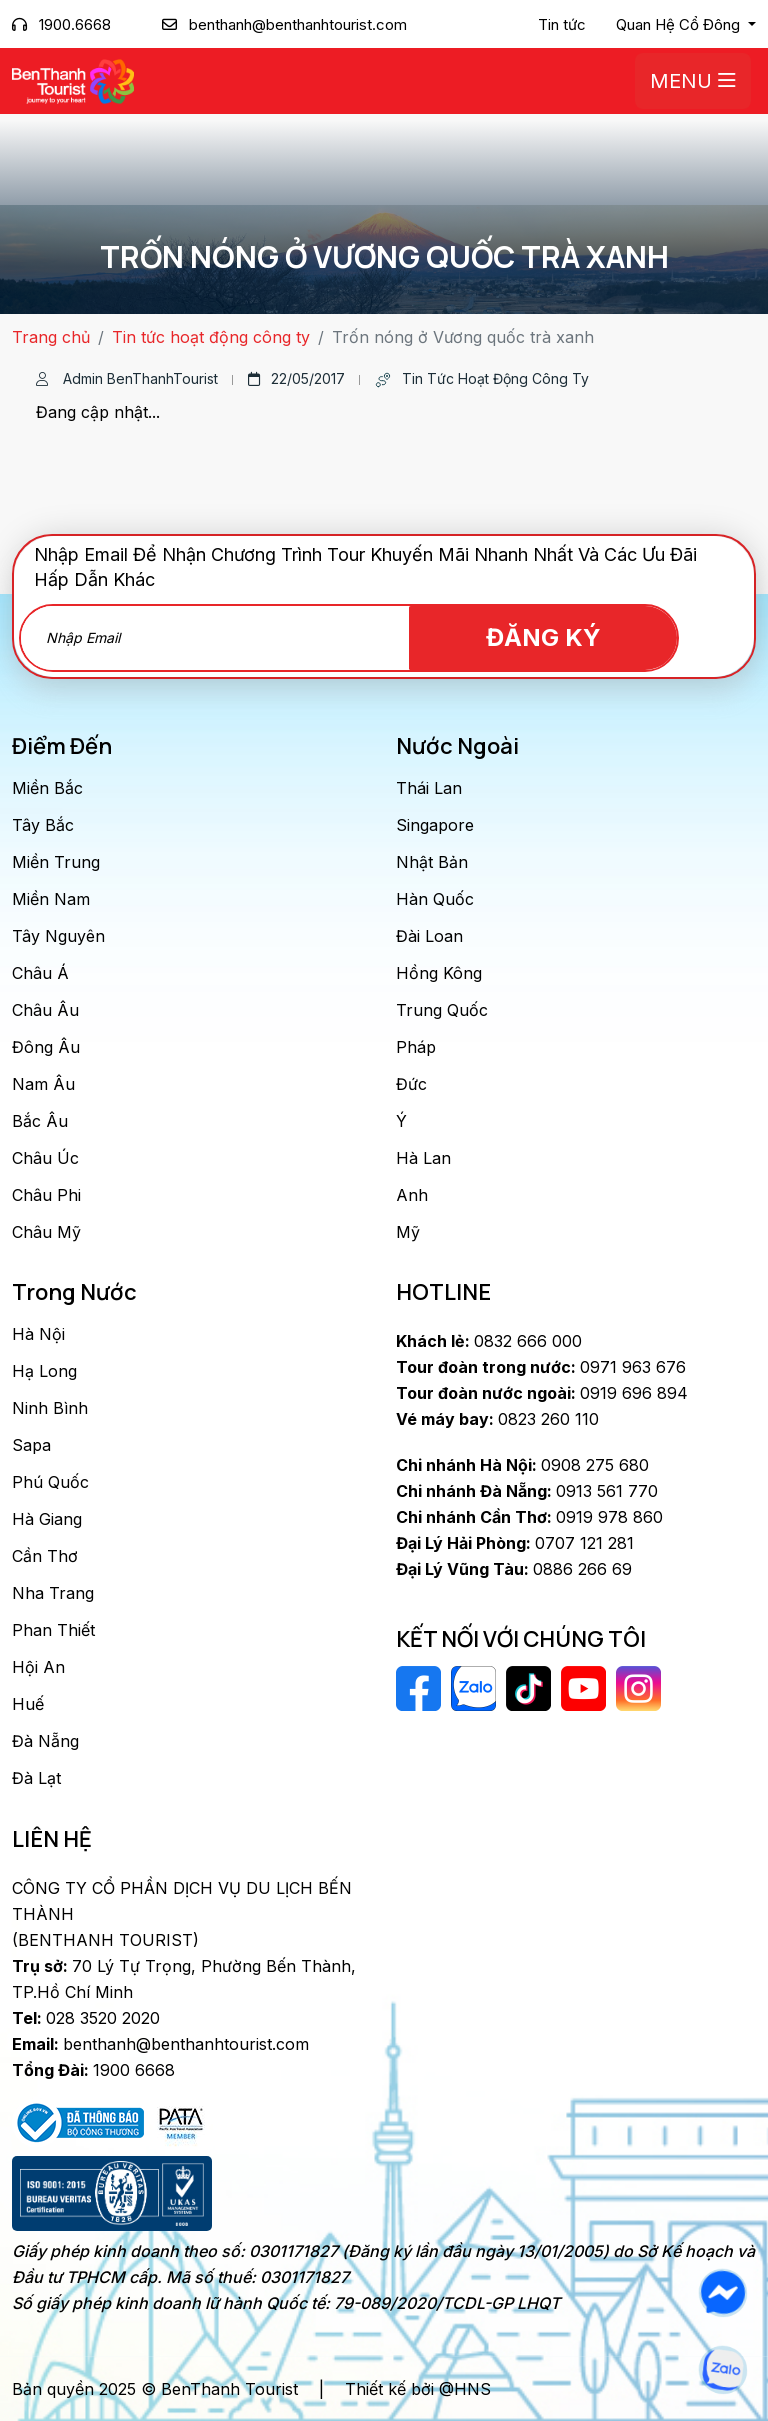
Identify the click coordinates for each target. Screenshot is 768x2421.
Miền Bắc (47, 788)
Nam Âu (43, 1084)
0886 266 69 (514, 1569)
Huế (28, 1704)
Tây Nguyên (58, 936)
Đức (411, 1084)
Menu (693, 81)
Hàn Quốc (435, 899)
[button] (686, 25)
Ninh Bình (50, 1408)
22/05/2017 (296, 378)
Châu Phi (46, 1195)
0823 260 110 (497, 1419)
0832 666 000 (489, 1341)
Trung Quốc (442, 1010)
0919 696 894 (542, 1393)
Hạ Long (44, 1371)
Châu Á (40, 973)
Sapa (31, 1445)
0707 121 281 (515, 1543)
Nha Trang (53, 1593)
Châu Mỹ (46, 1232)
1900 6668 (93, 2070)
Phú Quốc (50, 1482)
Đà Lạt (36, 1778)
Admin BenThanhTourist (127, 378)
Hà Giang (47, 1519)
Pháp (416, 1047)
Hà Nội (38, 1334)
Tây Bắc (43, 825)
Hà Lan (423, 1158)
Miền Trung (56, 862)
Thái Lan (429, 788)
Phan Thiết (53, 1630)
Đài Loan (429, 936)
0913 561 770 (527, 1491)
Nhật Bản (432, 862)
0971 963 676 (541, 1367)
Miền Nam (51, 899)
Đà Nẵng (45, 1741)
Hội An (38, 1667)
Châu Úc (45, 1158)
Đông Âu (46, 1047)
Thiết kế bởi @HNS (418, 2389)
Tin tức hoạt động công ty (211, 337)
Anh (412, 1195)
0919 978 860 (529, 1517)
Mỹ (408, 1232)
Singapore (435, 825)
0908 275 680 (522, 1465)
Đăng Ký (563, 637)
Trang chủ (51, 337)
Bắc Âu (40, 1121)
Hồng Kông (439, 973)
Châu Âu (45, 1010)
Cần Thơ (45, 1556)
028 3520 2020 (86, 2018)
